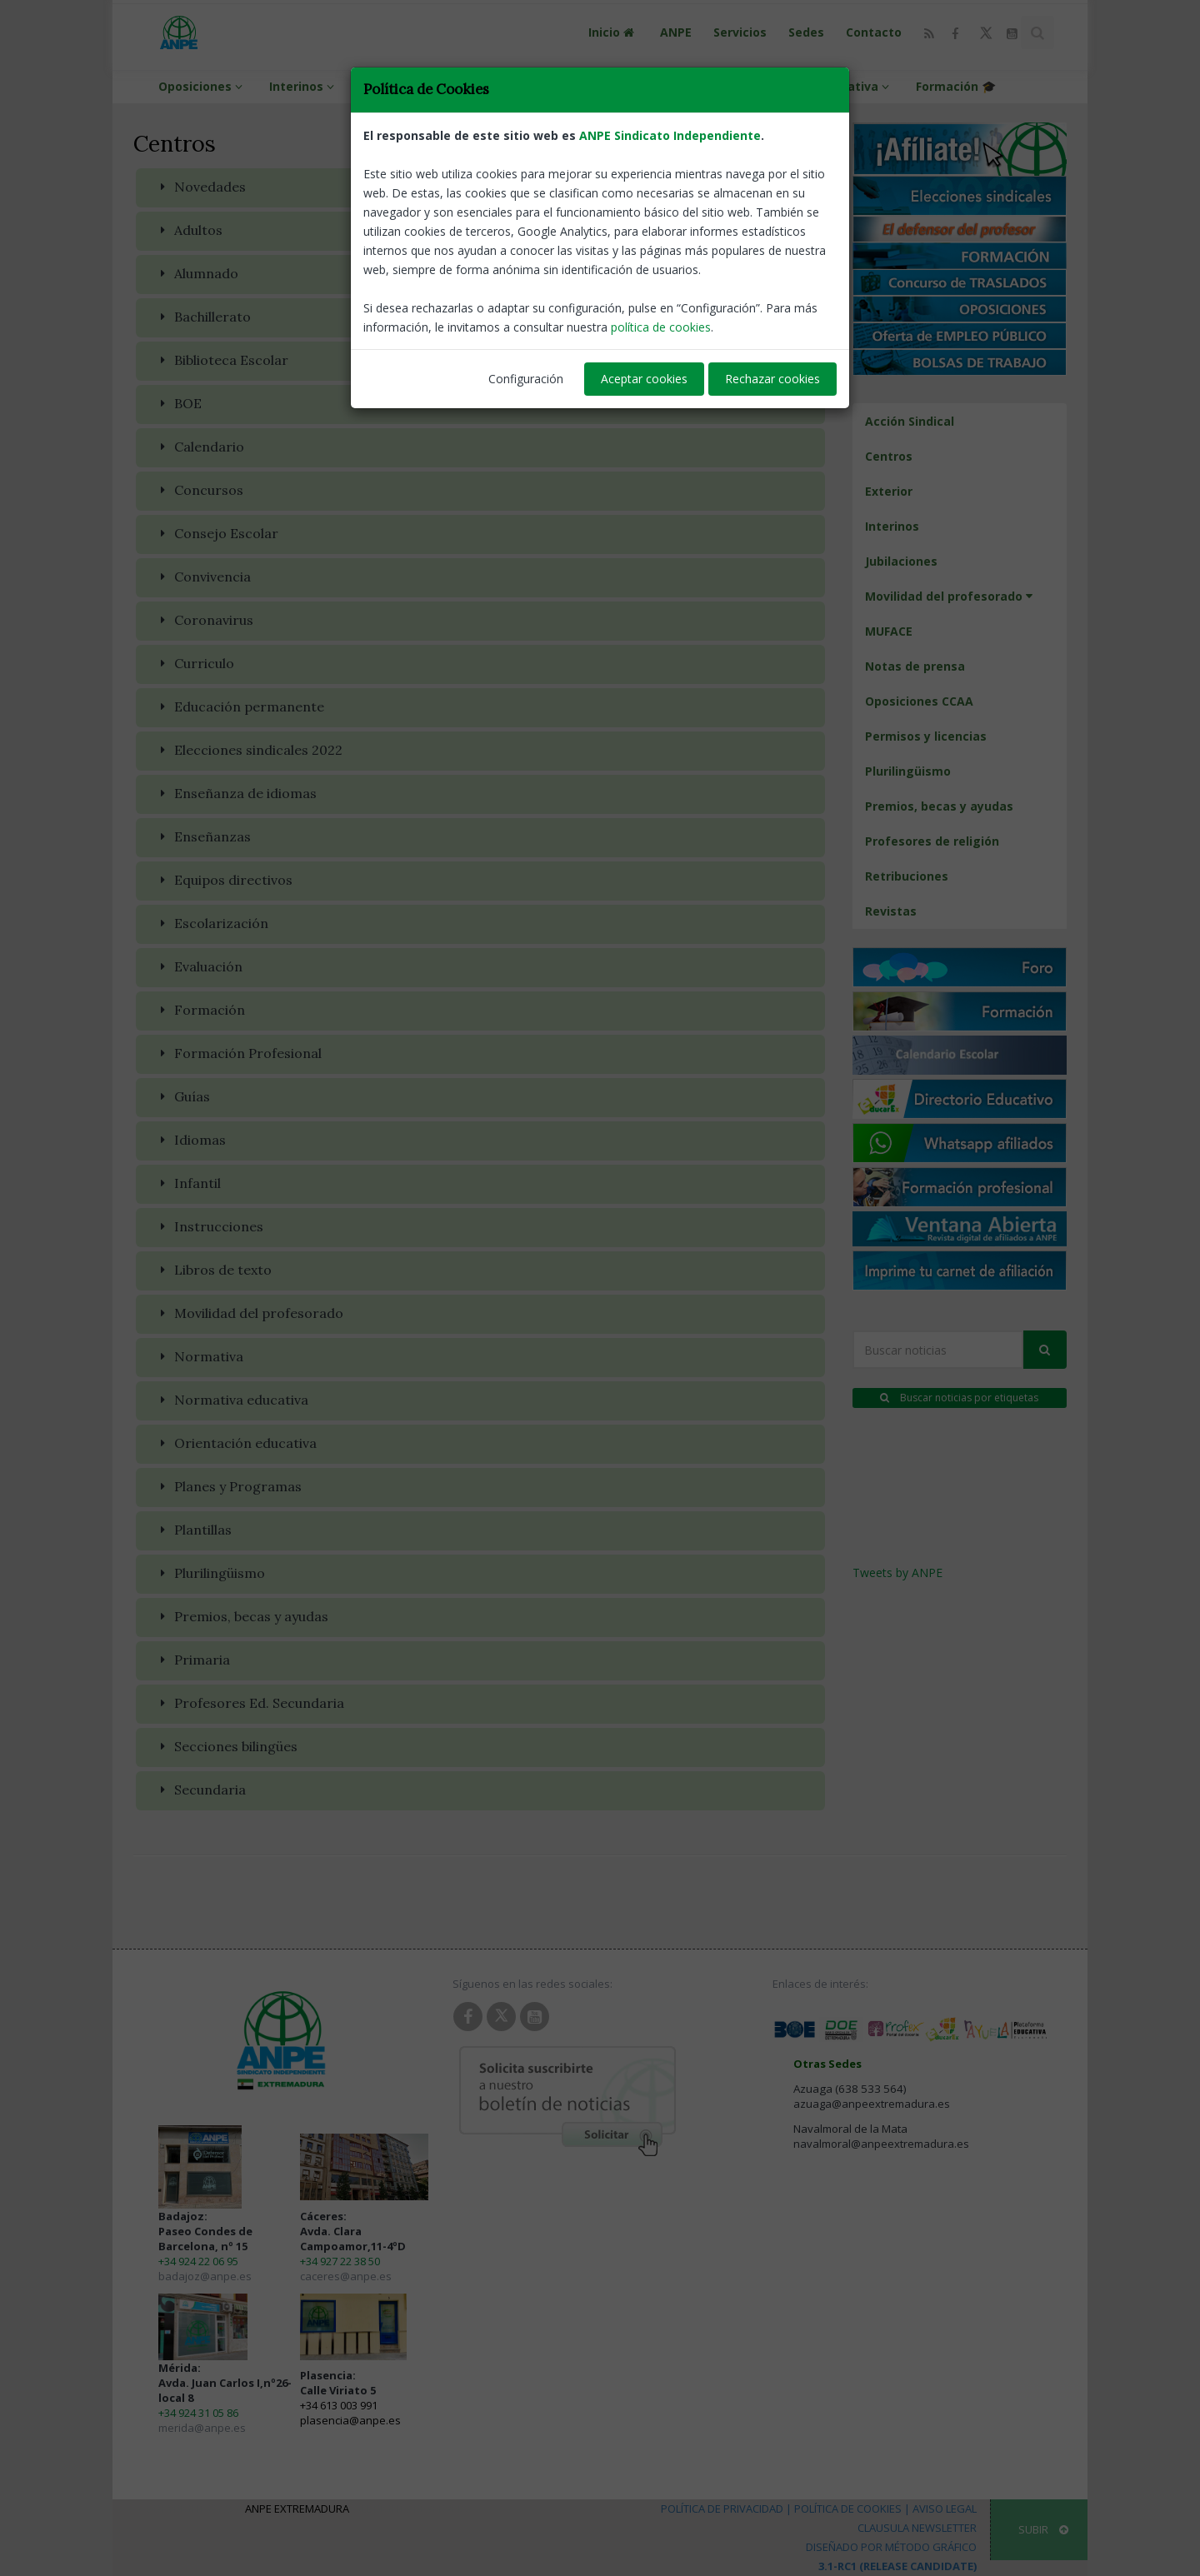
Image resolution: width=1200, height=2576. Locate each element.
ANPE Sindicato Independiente (670, 135)
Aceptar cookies (644, 379)
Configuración (525, 379)
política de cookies (661, 327)
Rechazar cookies (772, 379)
